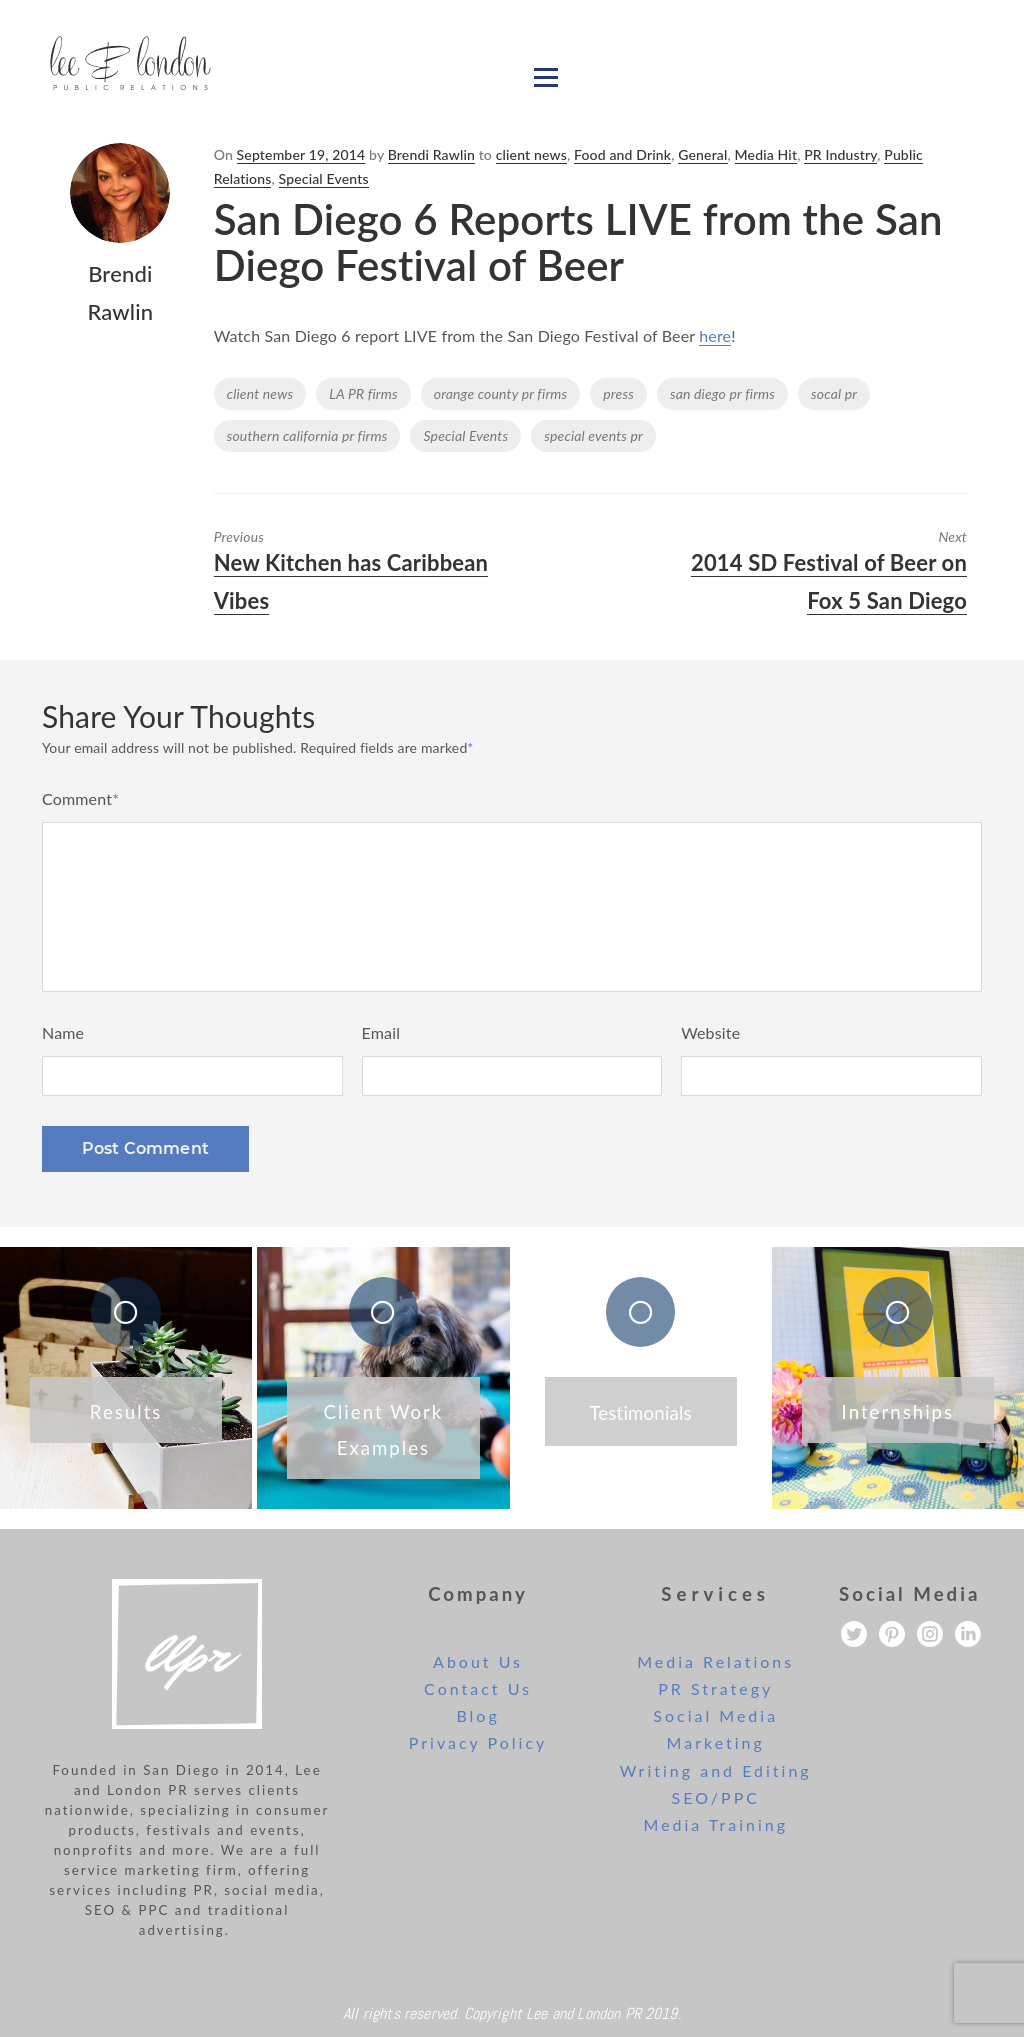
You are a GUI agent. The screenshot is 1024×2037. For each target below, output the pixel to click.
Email (381, 1032)
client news (531, 154)
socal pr (834, 393)
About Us (478, 1661)
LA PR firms (363, 393)
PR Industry (840, 154)
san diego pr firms (722, 393)
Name (63, 1032)
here (715, 335)
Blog (477, 1715)
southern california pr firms (307, 435)
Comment (80, 798)
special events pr (593, 435)
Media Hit (766, 154)
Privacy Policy (478, 1742)
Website (710, 1032)
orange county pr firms (501, 393)
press (618, 393)
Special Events (324, 178)
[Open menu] (546, 77)
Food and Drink (622, 154)
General (702, 154)
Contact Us (478, 1688)
